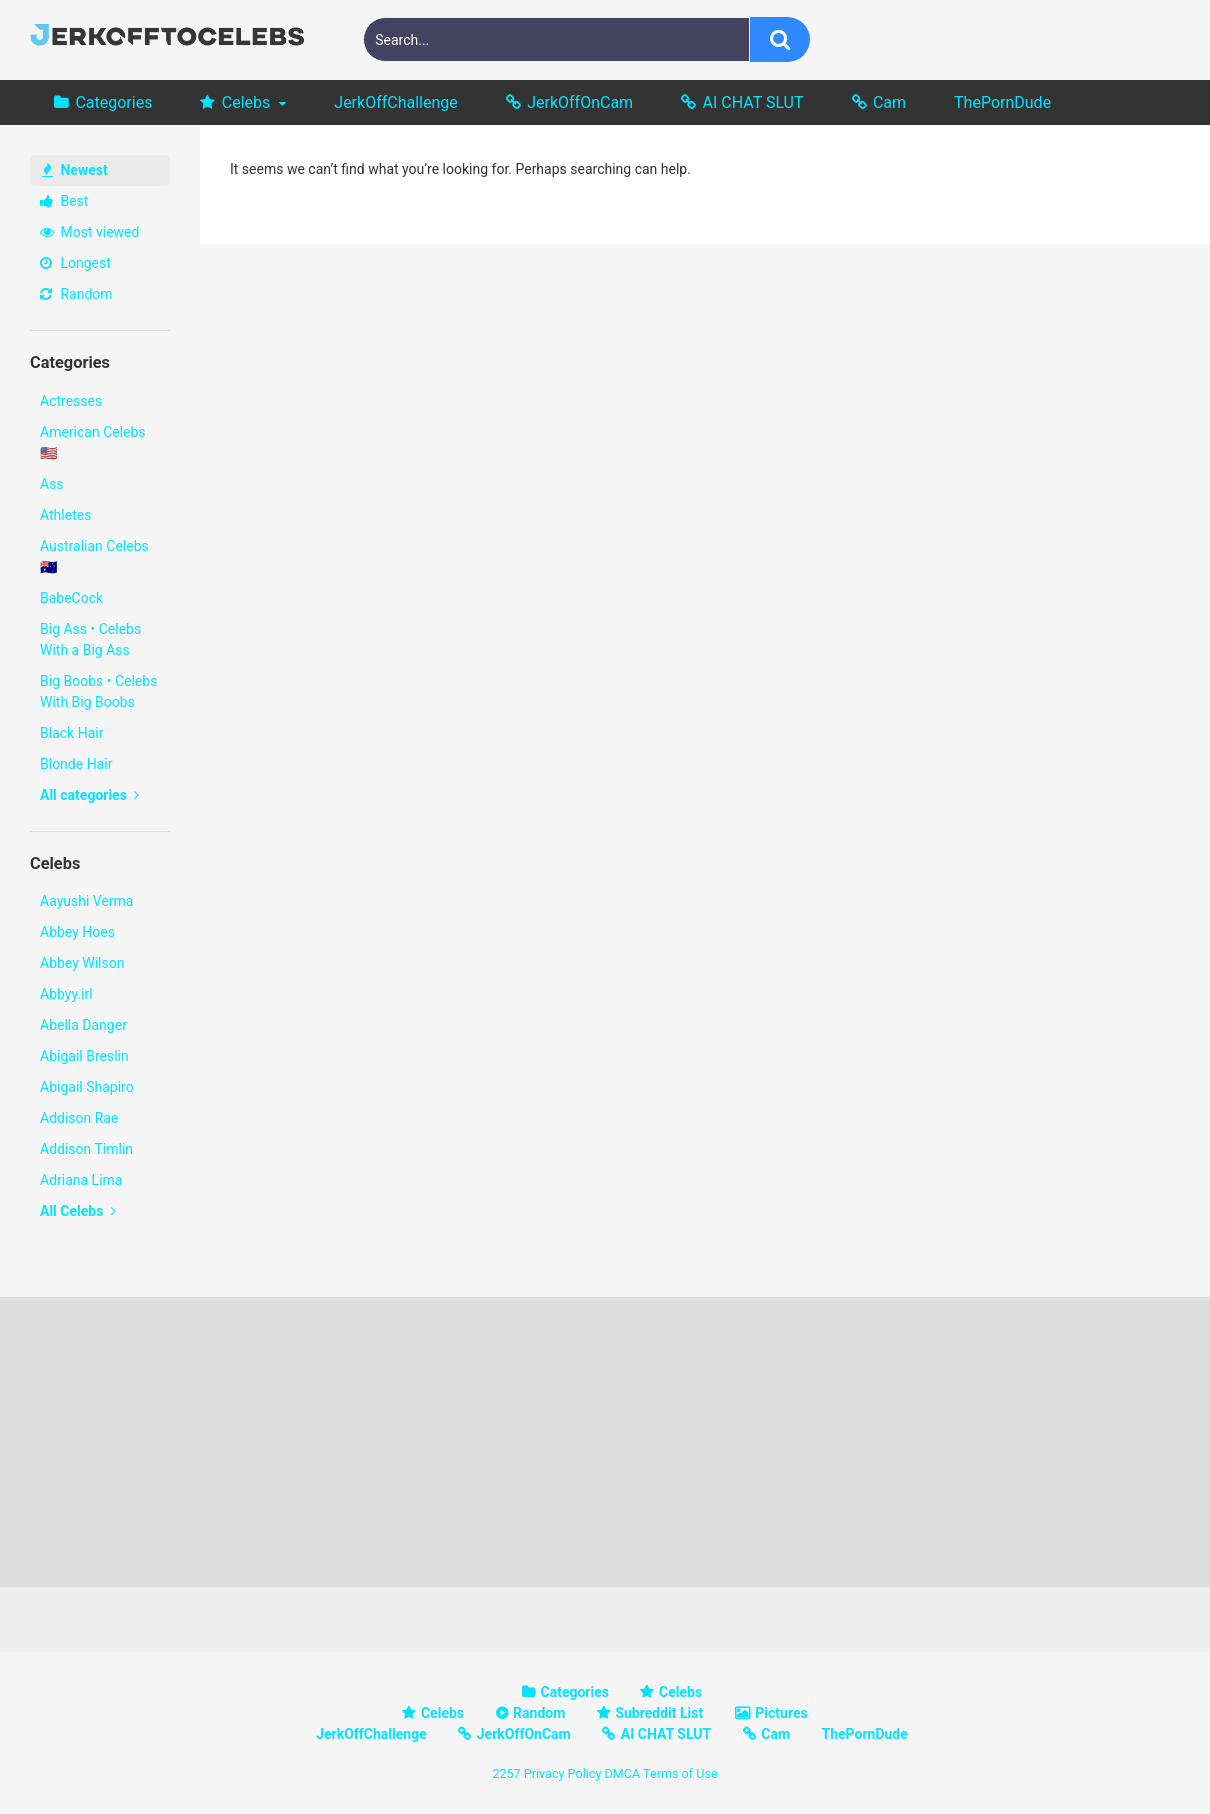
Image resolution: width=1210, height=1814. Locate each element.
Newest (75, 170)
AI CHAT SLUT (753, 102)
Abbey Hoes (77, 932)
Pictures (781, 1713)
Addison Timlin (86, 1149)
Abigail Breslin (84, 1056)
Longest (75, 263)
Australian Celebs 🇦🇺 (94, 556)
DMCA (622, 1773)
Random (76, 294)
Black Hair (71, 733)
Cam (889, 102)
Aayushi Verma (86, 901)
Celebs (246, 102)
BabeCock (71, 598)
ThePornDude (1002, 102)
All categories (89, 795)
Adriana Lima (81, 1180)
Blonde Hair (76, 764)
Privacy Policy (563, 1773)
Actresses (71, 401)
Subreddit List (659, 1713)
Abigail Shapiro (87, 1087)
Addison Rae (79, 1118)
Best (64, 201)
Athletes (65, 515)
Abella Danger (83, 1025)
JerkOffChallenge (395, 102)
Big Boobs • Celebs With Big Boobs (98, 691)
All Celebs (78, 1211)
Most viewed (89, 232)
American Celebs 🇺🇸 (93, 442)
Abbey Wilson (82, 963)
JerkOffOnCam (580, 102)
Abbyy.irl (66, 994)
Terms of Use (680, 1773)
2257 (506, 1773)
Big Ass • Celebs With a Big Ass (90, 639)
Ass (52, 484)
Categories (113, 102)
